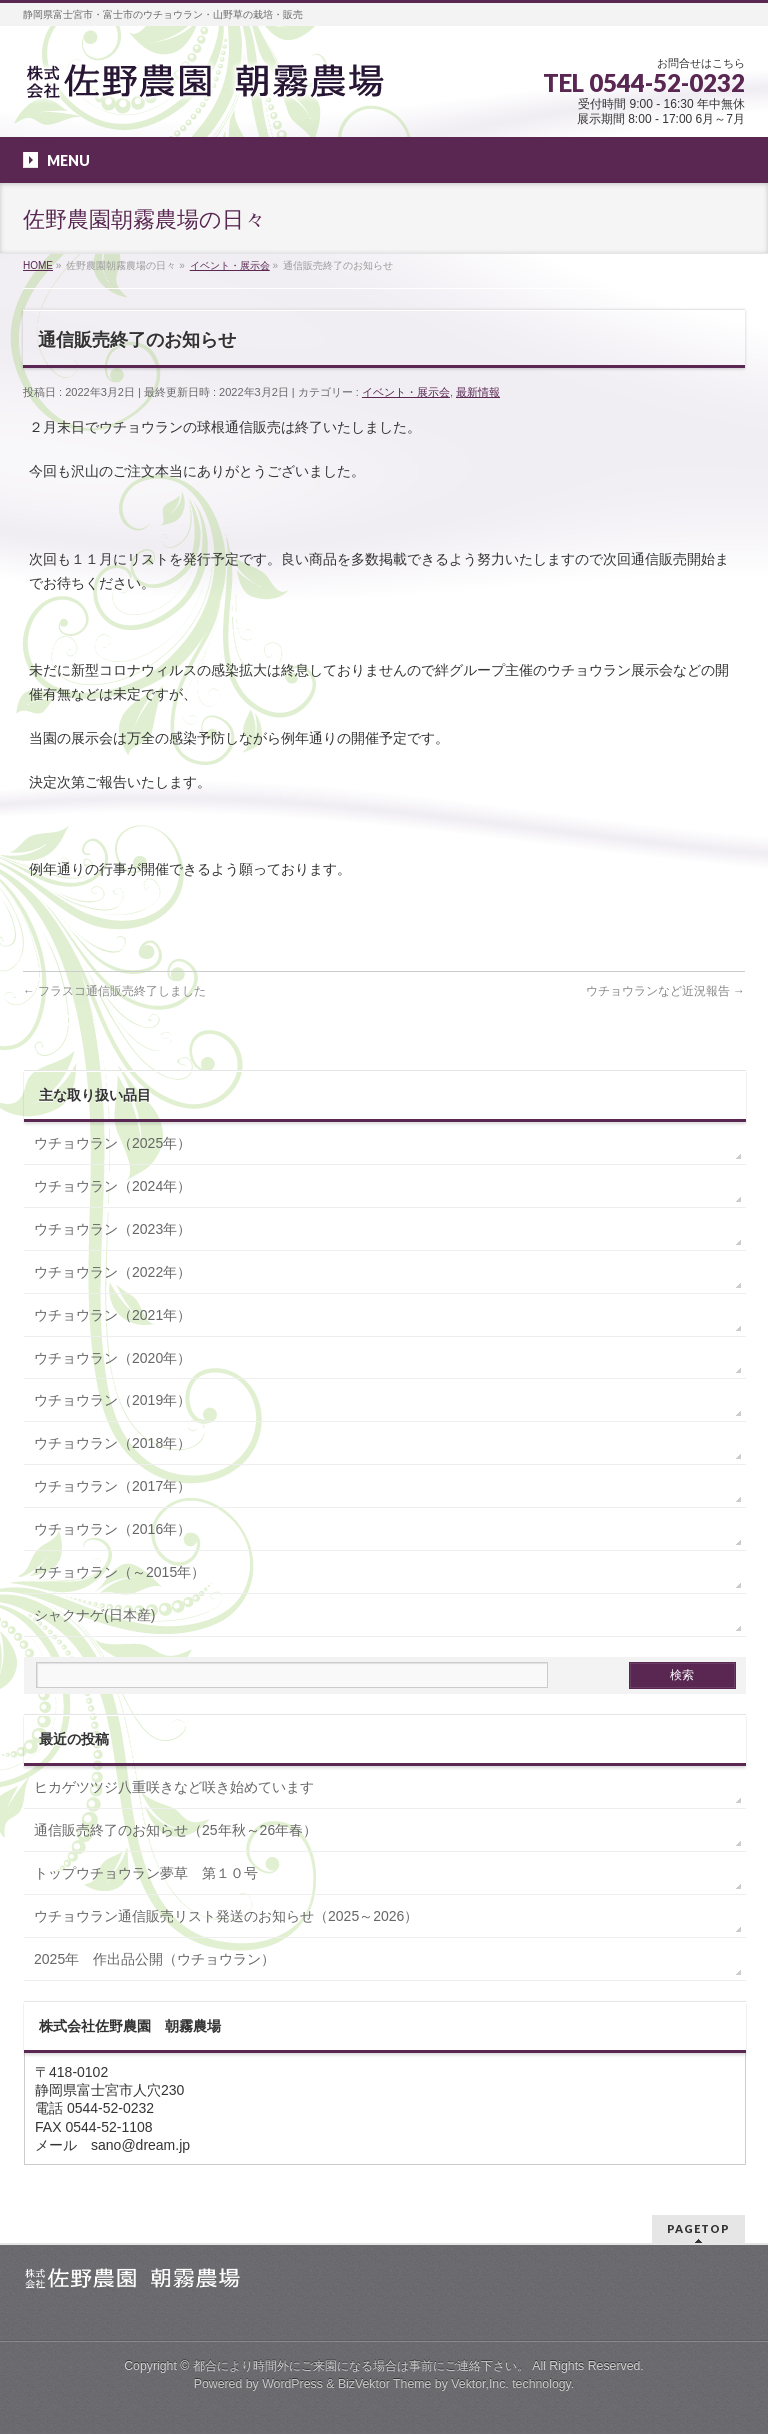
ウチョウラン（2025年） (112, 1143)
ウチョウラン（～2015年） (119, 1572)
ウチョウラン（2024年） (112, 1186)
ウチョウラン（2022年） (112, 1272)
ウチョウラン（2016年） (112, 1529)
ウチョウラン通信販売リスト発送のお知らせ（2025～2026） (226, 1916)
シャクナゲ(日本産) (94, 1615)
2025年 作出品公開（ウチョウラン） (154, 1959)
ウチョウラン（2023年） (112, 1229)
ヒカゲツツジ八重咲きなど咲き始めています (174, 1787)
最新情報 (478, 392)
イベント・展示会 (406, 392)
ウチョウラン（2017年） (112, 1486)
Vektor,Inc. (480, 2384)
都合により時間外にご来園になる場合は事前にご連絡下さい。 (361, 2366)
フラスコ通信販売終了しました (114, 991)
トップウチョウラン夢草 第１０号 (146, 1873)
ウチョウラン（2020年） (112, 1358)
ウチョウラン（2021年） (112, 1315)
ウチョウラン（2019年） (112, 1400)
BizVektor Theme (385, 2384)
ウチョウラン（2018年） (112, 1443)
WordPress (292, 2384)
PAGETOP (698, 2228)
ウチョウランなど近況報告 (665, 991)
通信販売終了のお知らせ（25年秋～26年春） (175, 1830)
